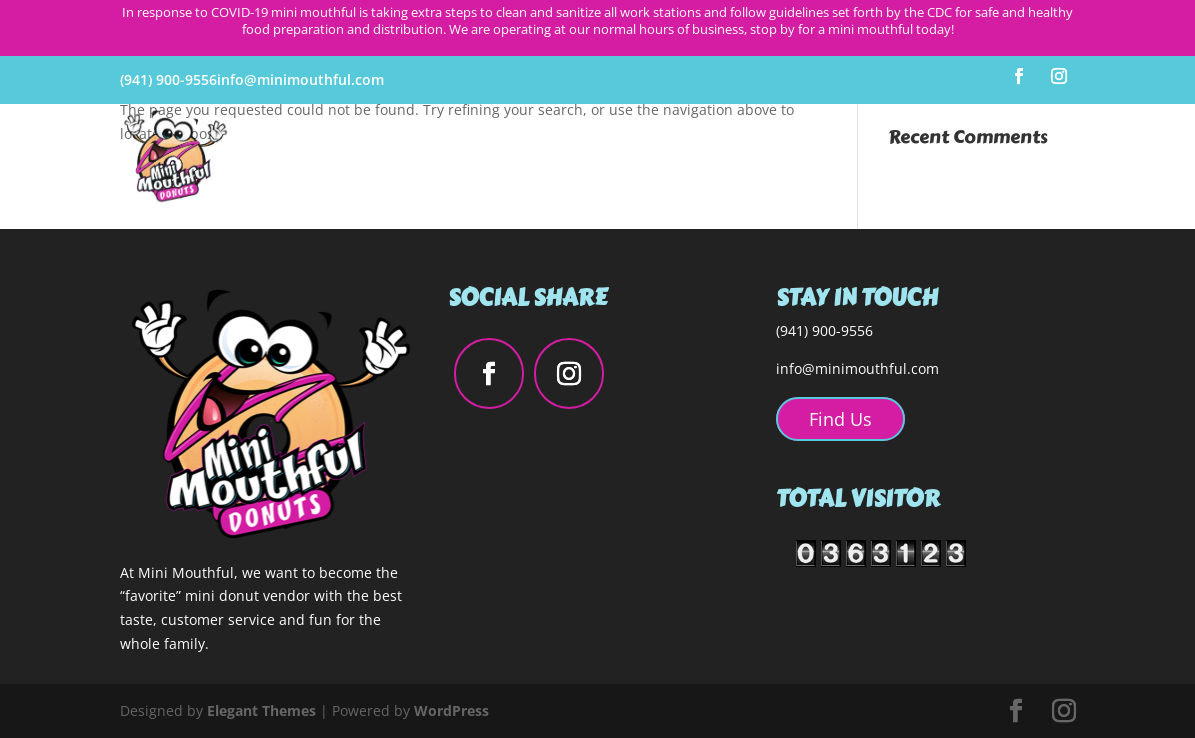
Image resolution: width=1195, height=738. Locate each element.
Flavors (735, 157)
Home (562, 157)
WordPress (451, 710)
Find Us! (819, 157)
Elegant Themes (261, 710)
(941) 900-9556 (168, 79)
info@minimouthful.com (857, 368)
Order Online (1021, 157)
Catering (909, 157)
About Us (645, 157)
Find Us (840, 419)
